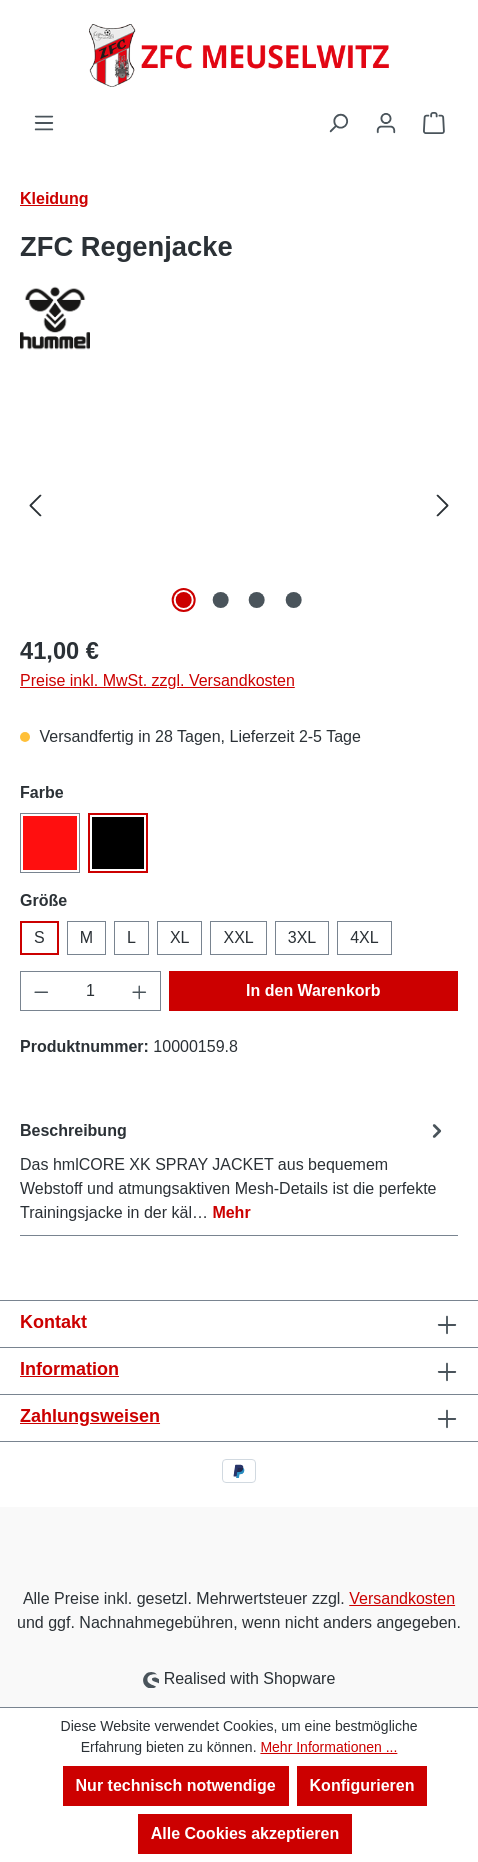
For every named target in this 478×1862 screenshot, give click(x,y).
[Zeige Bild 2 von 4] (221, 600)
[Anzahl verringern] (41, 991)
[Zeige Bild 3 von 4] (257, 600)
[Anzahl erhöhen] (140, 991)
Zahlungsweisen (90, 1416)
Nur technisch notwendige (176, 1785)
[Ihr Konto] (386, 123)
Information (69, 1369)
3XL (302, 937)
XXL (238, 937)
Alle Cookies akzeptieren (245, 1833)
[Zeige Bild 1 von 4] (184, 600)
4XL (364, 937)
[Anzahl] (91, 991)
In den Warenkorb (313, 990)
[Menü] (44, 123)
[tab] (234, 1170)
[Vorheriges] (35, 505)
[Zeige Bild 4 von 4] (293, 600)
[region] (239, 505)
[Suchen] (338, 123)
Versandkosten (402, 1598)
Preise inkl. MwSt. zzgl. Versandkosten (157, 680)
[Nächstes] (443, 505)
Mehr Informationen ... (328, 1747)
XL (180, 937)
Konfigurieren (362, 1785)
